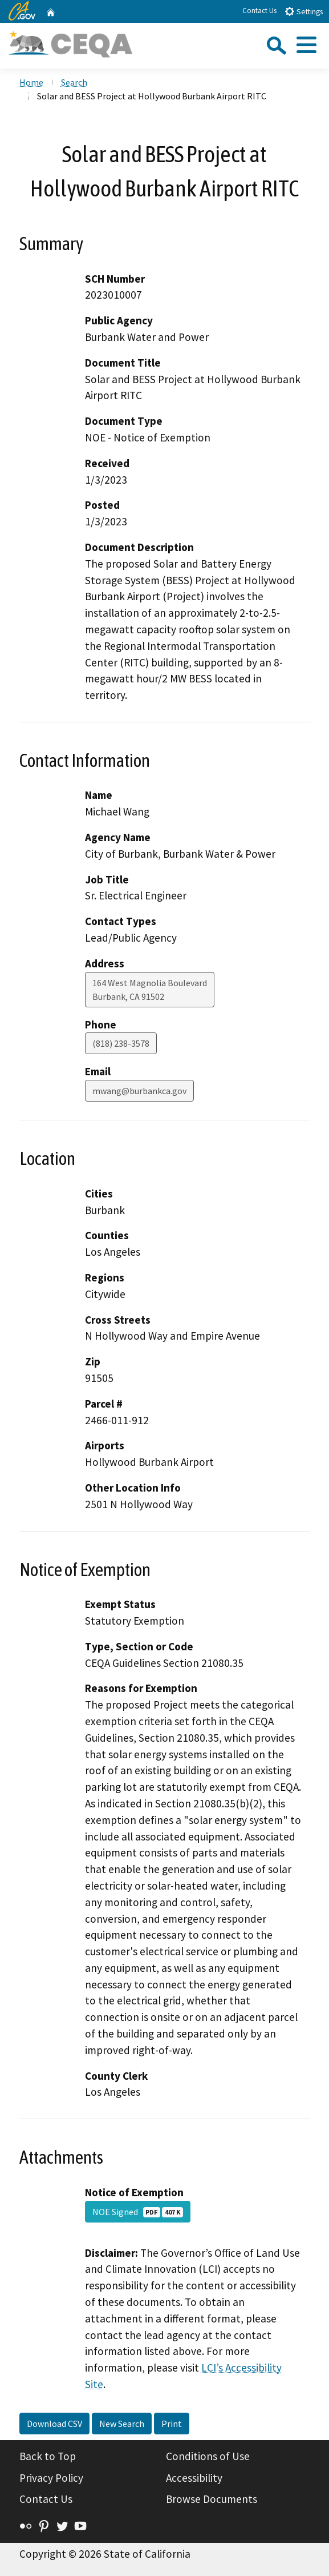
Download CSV (54, 2423)
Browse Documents (211, 2499)
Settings (304, 11)
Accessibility (194, 2478)
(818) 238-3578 (120, 1043)
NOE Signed (137, 2211)
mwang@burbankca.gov (139, 1090)
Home (31, 82)
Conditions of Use (208, 2456)
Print (171, 2423)
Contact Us (259, 10)
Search (74, 82)
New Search (121, 2423)
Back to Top (47, 2456)
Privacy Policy (51, 2478)
